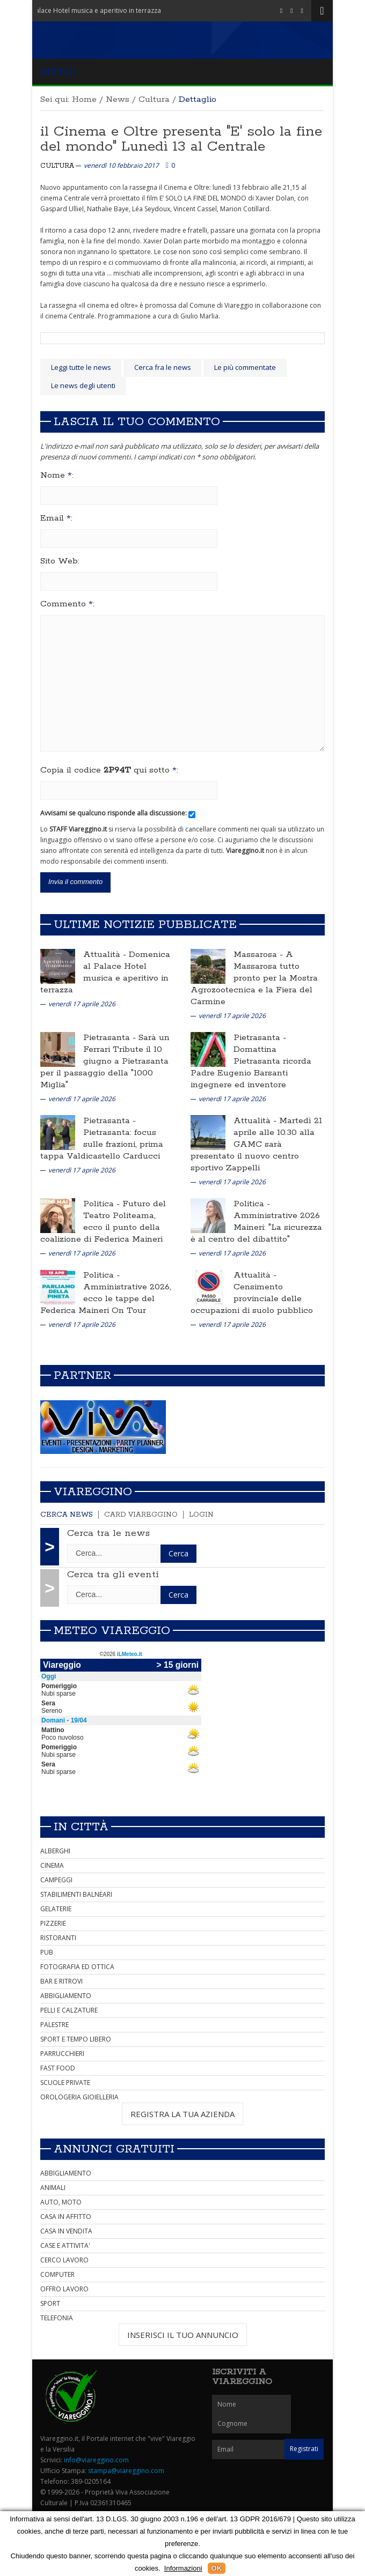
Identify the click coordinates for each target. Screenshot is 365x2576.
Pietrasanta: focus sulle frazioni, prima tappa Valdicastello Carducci (101, 1144)
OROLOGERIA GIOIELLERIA (79, 2097)
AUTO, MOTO (61, 2202)
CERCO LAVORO (64, 2260)
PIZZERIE (53, 1923)
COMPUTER (57, 2274)
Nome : (57, 475)
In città (81, 1827)
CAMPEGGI (56, 1879)
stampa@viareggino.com (126, 2470)
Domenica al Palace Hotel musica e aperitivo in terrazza (105, 972)
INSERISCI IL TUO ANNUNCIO (182, 2334)
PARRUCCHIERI (62, 2053)
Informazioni (183, 2568)
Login (201, 1515)
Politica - (102, 1203)
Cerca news (66, 1515)
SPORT (50, 2303)
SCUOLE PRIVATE (65, 2082)
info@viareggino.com (96, 2459)
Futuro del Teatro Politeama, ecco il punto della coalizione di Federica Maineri (103, 1221)
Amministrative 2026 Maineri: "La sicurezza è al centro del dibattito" (256, 1227)
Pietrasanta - (110, 1037)
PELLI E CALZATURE (69, 2010)
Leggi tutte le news (81, 367)
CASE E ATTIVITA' (65, 2245)
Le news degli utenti (83, 385)
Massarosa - (259, 954)
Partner (82, 1375)
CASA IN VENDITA (66, 2231)
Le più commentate (245, 367)
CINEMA (52, 1865)
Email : (56, 518)
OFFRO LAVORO (64, 2288)
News (117, 99)
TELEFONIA (56, 2317)
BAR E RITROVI (61, 1981)
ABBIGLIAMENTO (65, 1995)
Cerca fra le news (162, 367)
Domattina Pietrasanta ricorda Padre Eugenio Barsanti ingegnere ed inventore (251, 1067)
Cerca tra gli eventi (113, 1574)
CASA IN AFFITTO (65, 2216)
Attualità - (106, 954)
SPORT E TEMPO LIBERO (75, 2039)
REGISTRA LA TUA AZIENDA (182, 2114)
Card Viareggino (141, 1515)
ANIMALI (52, 2187)
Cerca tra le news (108, 1533)
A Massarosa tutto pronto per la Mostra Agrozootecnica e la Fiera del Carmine (254, 978)
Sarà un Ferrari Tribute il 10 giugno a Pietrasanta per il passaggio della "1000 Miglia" (105, 1061)
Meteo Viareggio (112, 1630)
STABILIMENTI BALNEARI (76, 1894)
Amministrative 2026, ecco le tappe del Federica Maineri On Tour (105, 1298)
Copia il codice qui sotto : (109, 770)
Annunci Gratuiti (114, 2149)
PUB (46, 1952)
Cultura (154, 99)
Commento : (67, 604)
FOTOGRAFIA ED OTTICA (77, 1966)
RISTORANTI (58, 1937)
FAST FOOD (57, 2068)
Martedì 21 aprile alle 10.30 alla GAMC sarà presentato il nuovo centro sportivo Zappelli (256, 1144)
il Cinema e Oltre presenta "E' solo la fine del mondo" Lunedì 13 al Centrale (181, 139)
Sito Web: (59, 561)
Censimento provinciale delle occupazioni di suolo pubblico (252, 1298)
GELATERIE (55, 1908)
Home (84, 99)
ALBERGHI (55, 1850)
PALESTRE (54, 2024)
